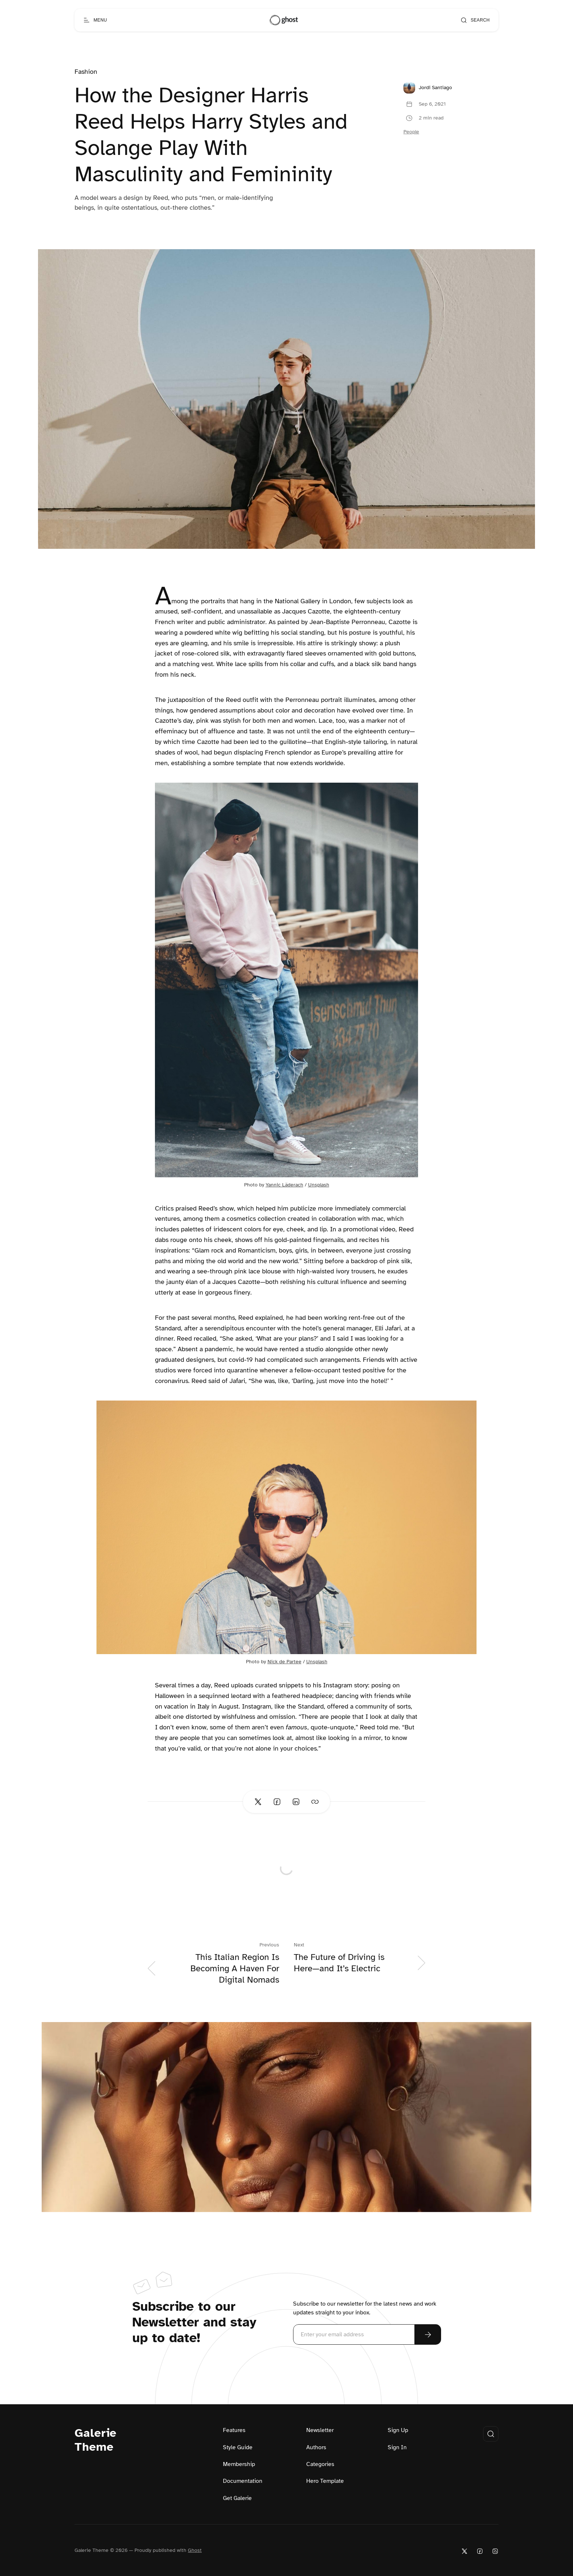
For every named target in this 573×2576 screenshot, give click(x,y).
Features (234, 2430)
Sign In (397, 2447)
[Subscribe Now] (428, 2334)
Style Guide (238, 2447)
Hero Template (325, 2481)
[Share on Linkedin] (296, 1802)
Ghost (195, 2550)
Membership (239, 2464)
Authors (316, 2447)
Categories (320, 2464)
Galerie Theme (96, 2440)
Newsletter (320, 2430)
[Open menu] (95, 20)
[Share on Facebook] (277, 1802)
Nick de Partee (284, 1662)
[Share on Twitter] (258, 1802)
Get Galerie (237, 2498)
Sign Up (398, 2430)
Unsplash (318, 1185)
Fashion (86, 72)
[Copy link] (315, 1802)
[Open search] (475, 20)
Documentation (242, 2481)
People (411, 132)
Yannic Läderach (284, 1185)
